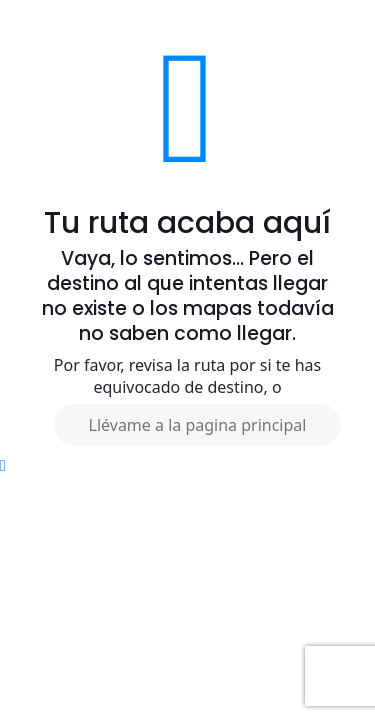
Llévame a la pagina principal (198, 425)
